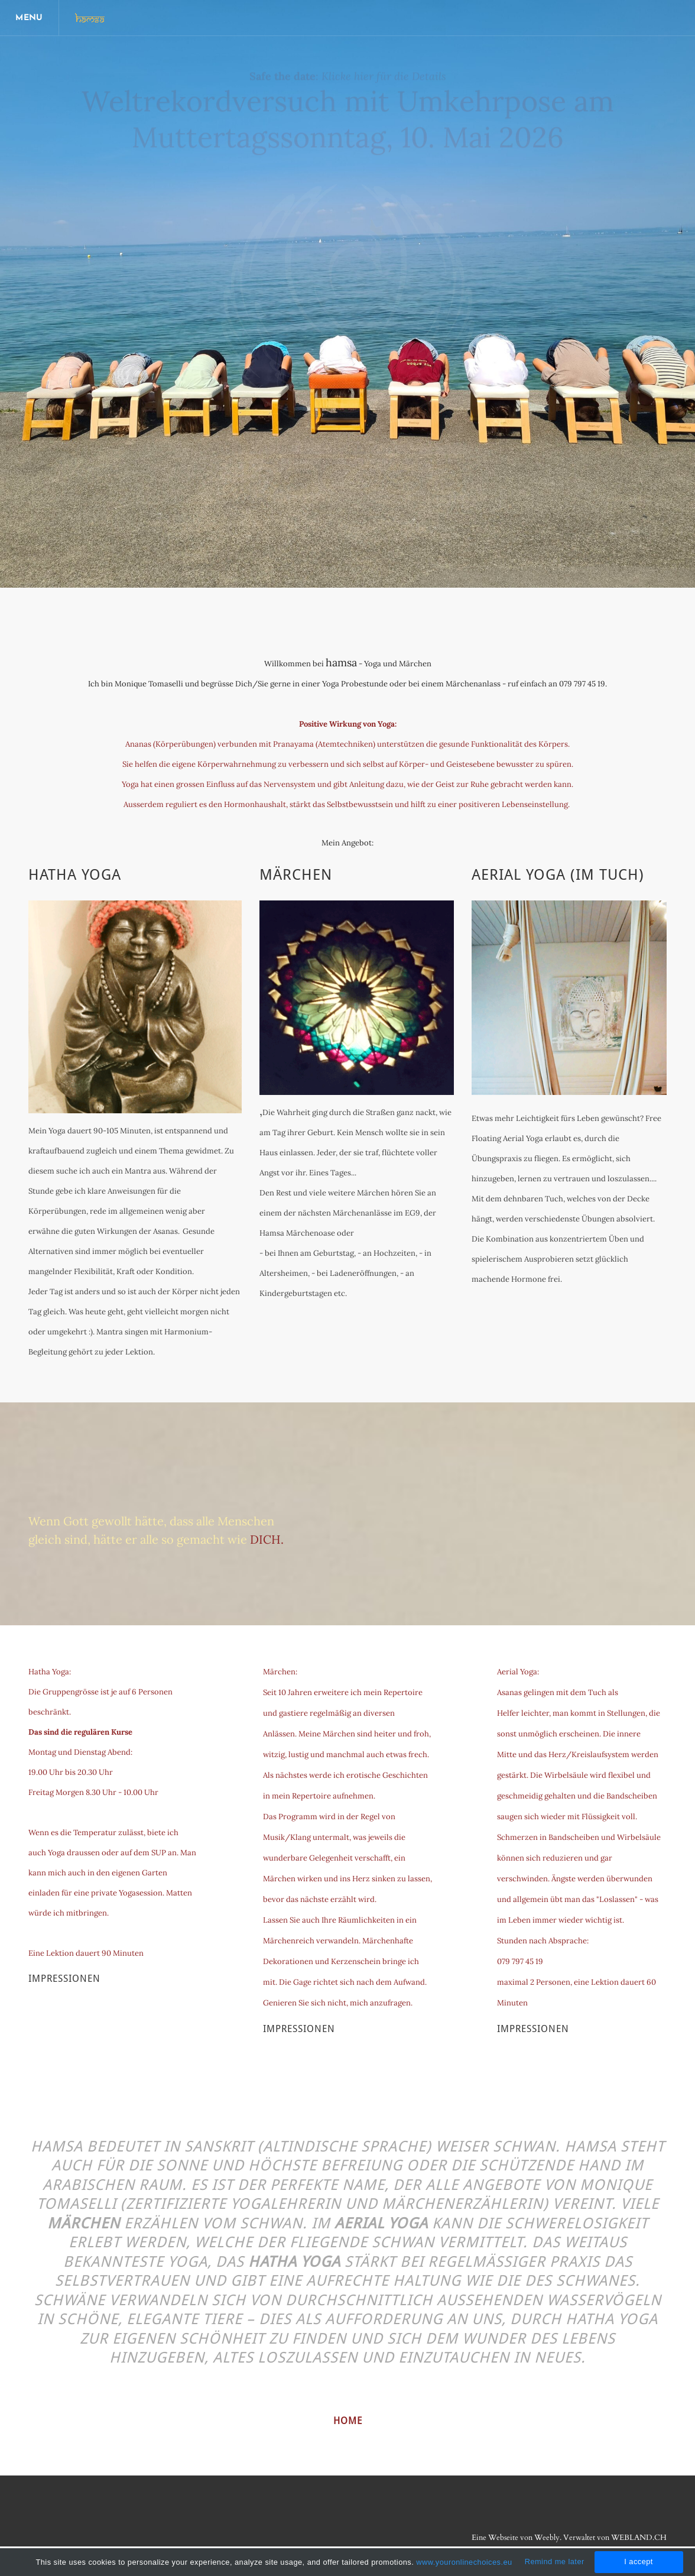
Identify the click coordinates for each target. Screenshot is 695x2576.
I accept (638, 2561)
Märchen (295, 875)
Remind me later (554, 2561)
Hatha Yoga (74, 875)
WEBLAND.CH (639, 2537)
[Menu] (29, 17)
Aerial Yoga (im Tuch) (558, 875)
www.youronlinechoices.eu (464, 2562)
